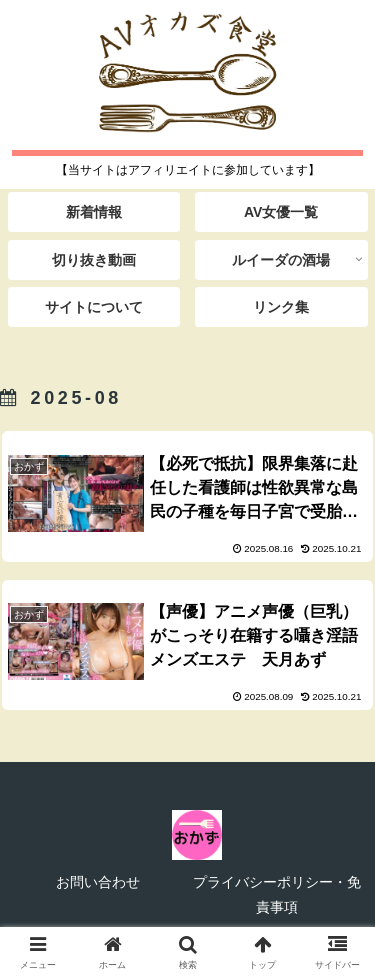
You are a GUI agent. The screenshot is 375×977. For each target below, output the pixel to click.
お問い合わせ (98, 882)
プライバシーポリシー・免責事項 (277, 894)
